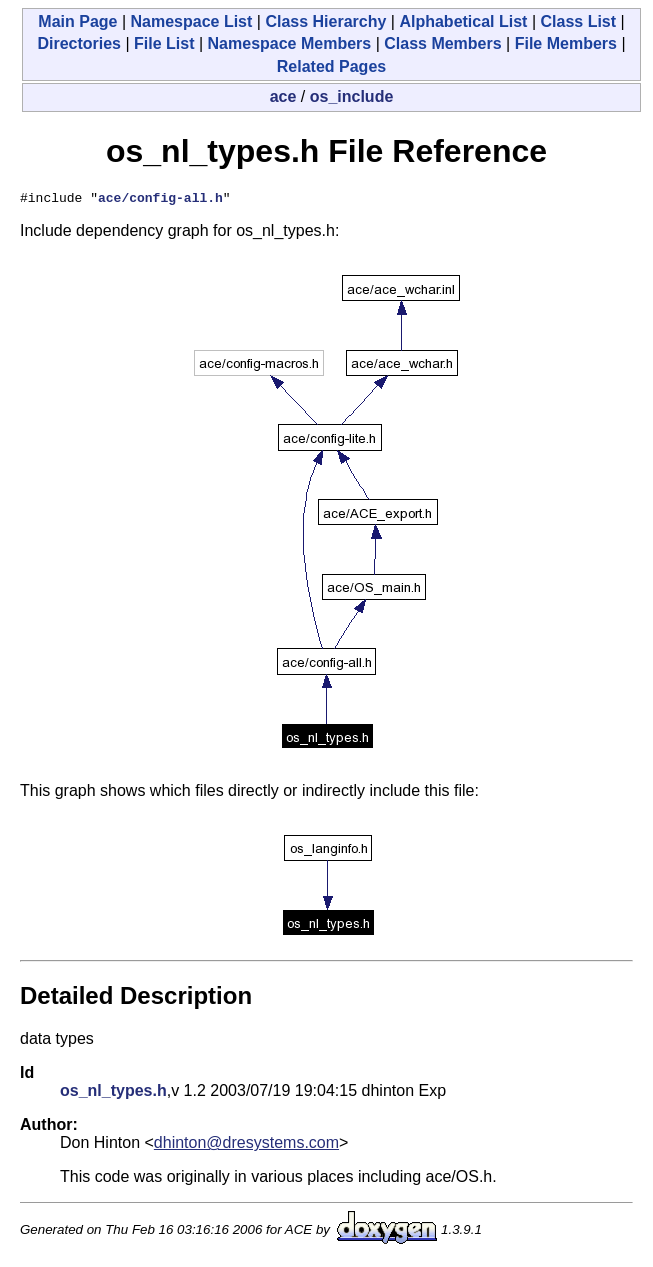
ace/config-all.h (160, 200)
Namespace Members (290, 43)
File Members (566, 43)
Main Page (77, 21)
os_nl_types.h (113, 1093)
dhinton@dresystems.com (246, 1145)
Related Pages (331, 66)
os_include (352, 96)
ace (283, 96)
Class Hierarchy (325, 21)
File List (164, 43)
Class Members (442, 43)
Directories (79, 43)
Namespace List (192, 21)
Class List (578, 21)
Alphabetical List (463, 21)
